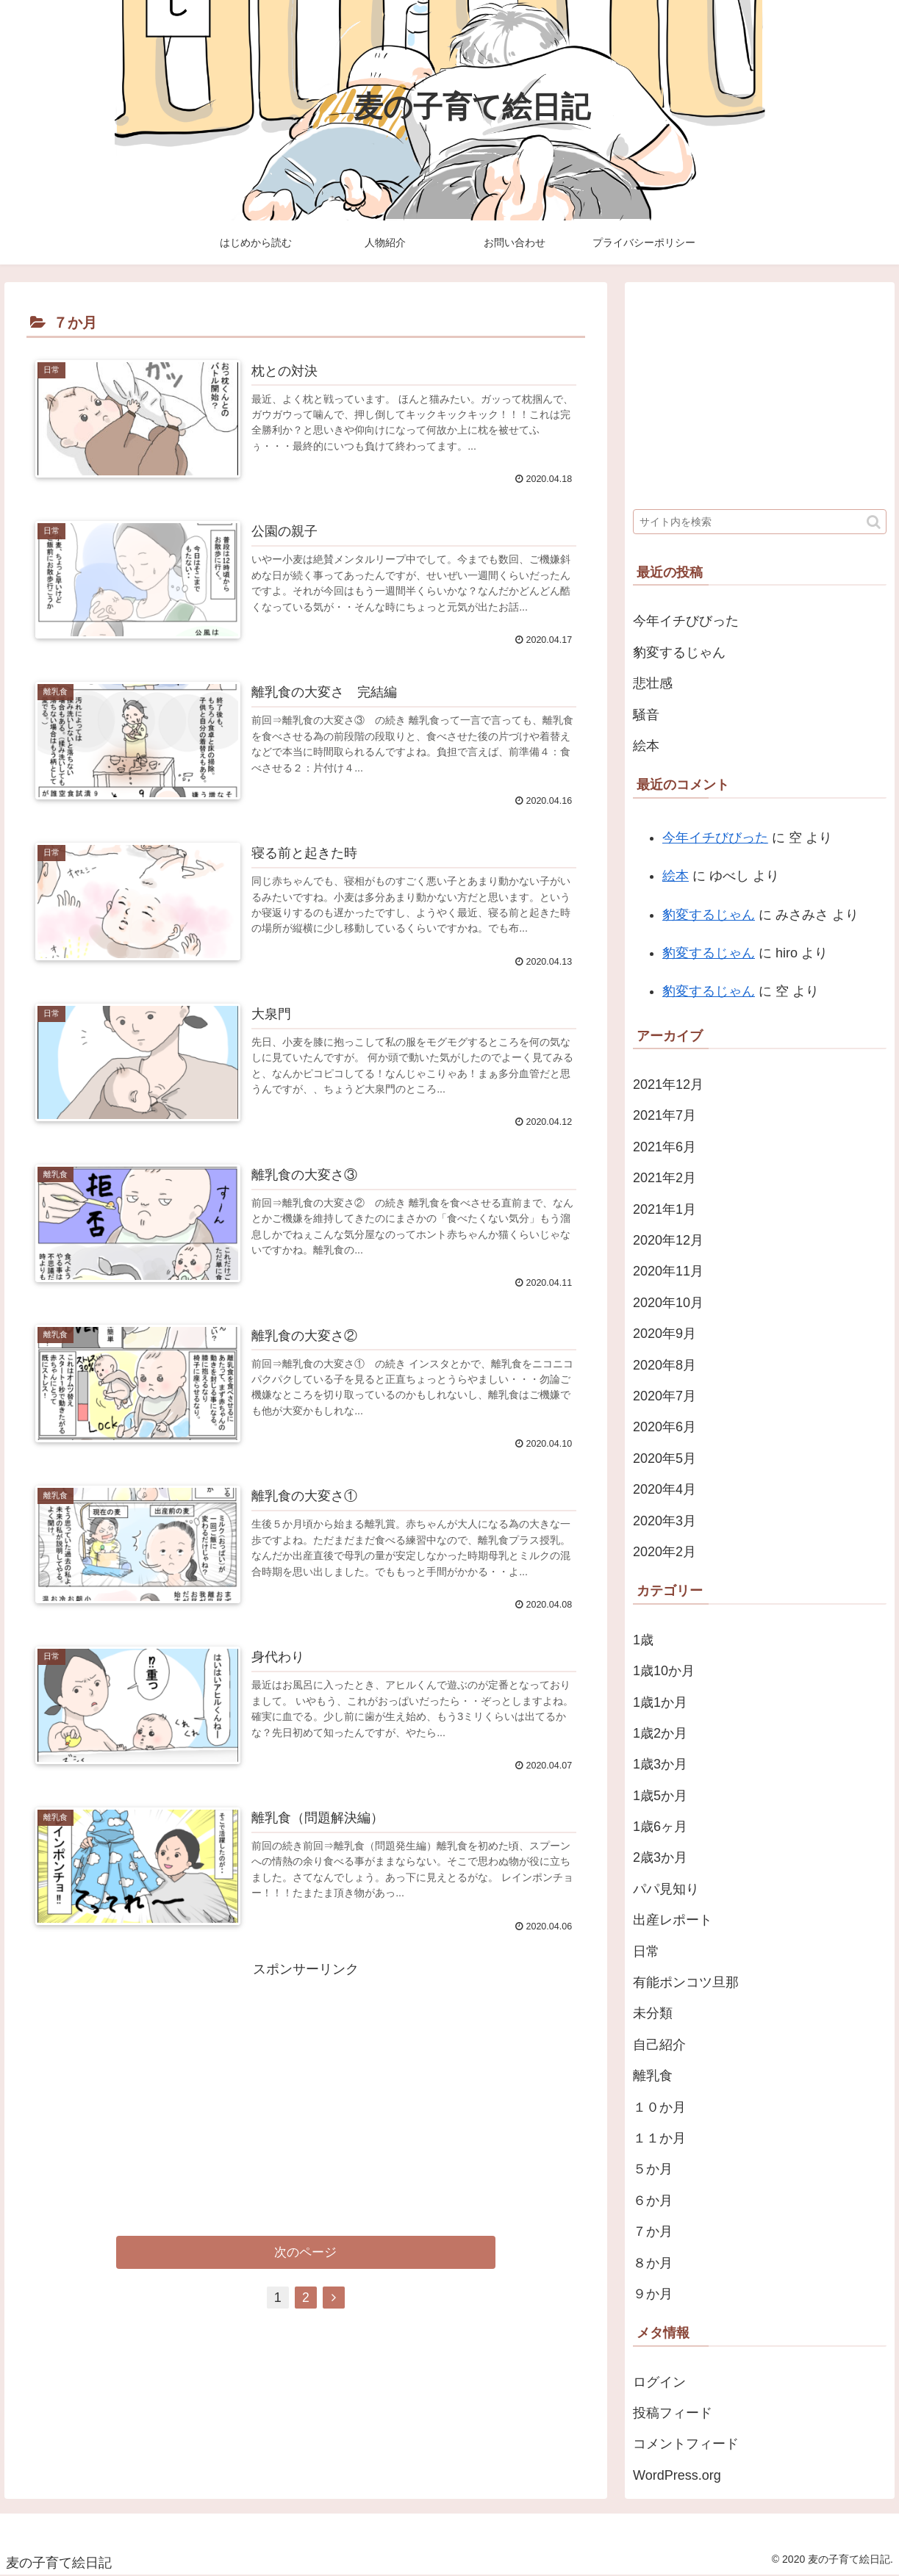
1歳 (643, 1640)
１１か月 (659, 2138)
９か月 (653, 2294)
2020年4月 (664, 1489)
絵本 (646, 745)
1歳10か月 (664, 1670)
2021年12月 (668, 1084)
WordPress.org (677, 2475)
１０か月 (659, 2107)
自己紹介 (659, 2044)
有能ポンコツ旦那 (686, 1982)
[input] (760, 521)
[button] (874, 522)
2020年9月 (664, 1333)
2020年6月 (664, 1427)
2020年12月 (668, 1240)
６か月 (653, 2200)
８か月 (653, 2263)
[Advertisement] (305, 2086)
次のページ (305, 2255)
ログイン (659, 2382)
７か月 (653, 2231)
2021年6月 (664, 1147)
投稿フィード (672, 2413)
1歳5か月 (660, 1795)
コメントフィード (686, 2443)
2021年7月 (664, 1115)
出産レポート (672, 1920)
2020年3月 (664, 1521)
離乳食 (653, 2075)
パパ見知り (666, 1889)
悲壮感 (653, 683)
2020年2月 (664, 1551)
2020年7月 (664, 1396)
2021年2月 (664, 1177)
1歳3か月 (660, 1764)
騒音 (646, 715)
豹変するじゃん (679, 652)
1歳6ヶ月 (660, 1826)
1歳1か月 (660, 1702)
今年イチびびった (686, 621)
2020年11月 (668, 1271)
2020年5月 (664, 1458)
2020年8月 (664, 1365)
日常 (646, 1951)
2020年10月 (668, 1302)
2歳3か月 (660, 1857)
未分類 (653, 2013)
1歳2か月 (660, 1733)
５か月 (653, 2169)
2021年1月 (664, 1209)
